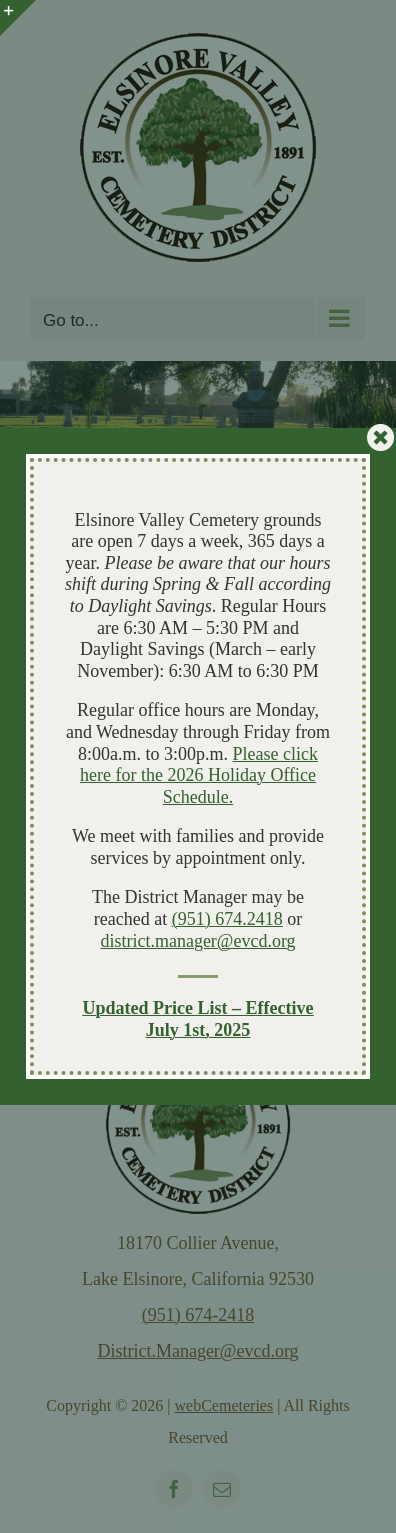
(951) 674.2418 (227, 919)
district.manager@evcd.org (197, 941)
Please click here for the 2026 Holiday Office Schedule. (199, 775)
